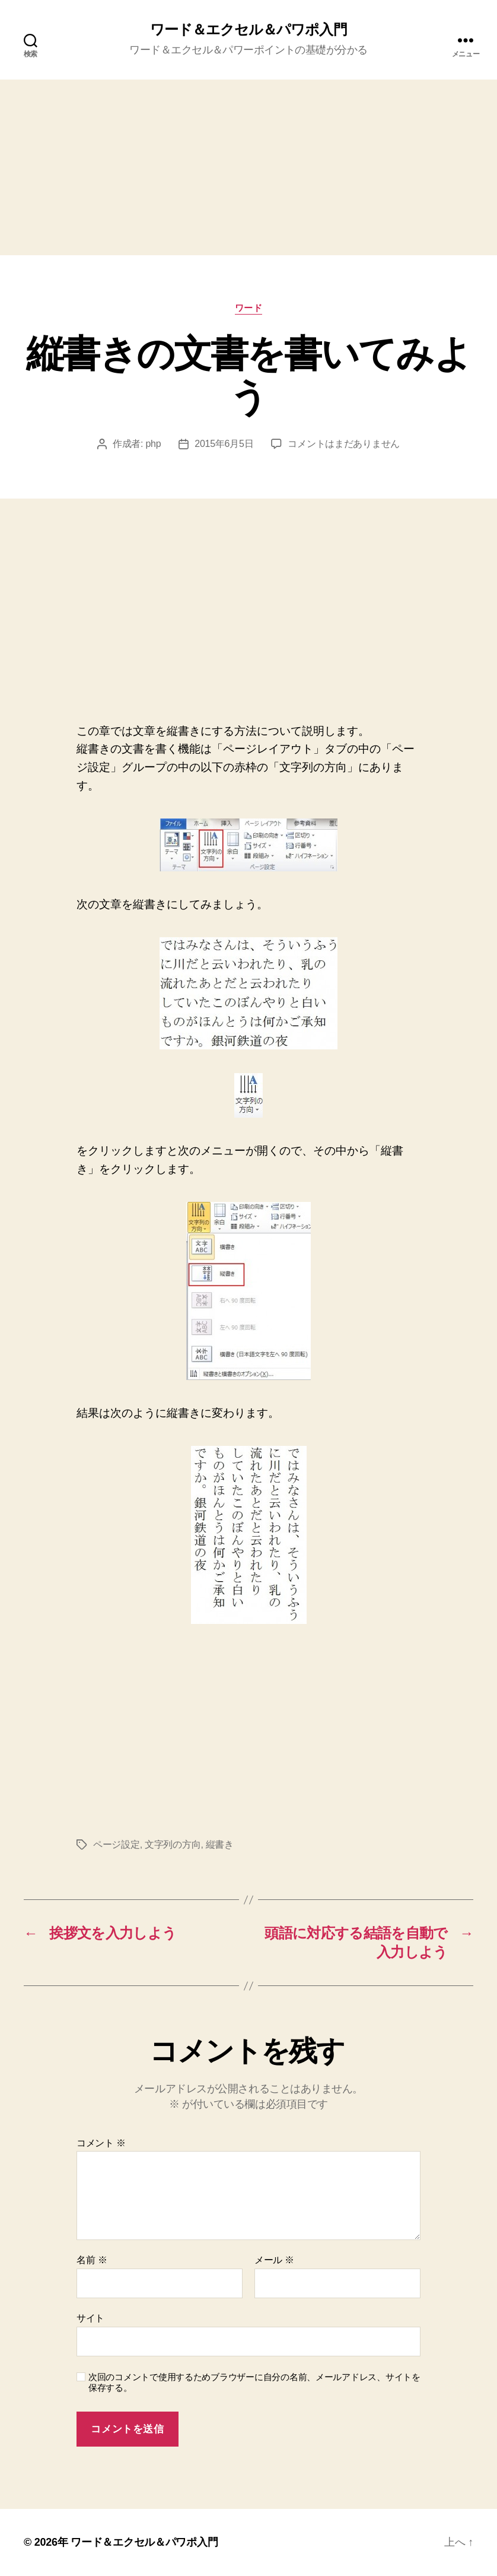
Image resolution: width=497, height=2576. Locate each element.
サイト (90, 2318)
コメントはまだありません (344, 444)
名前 (92, 2260)
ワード (249, 308)
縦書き (220, 1844)
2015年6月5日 (224, 444)
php (153, 444)
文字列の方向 (172, 1844)
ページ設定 (116, 1844)
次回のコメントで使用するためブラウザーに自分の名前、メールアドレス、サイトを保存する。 (254, 2382)
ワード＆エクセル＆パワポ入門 (248, 30)
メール (274, 2260)
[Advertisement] (248, 167)
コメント (101, 2143)
